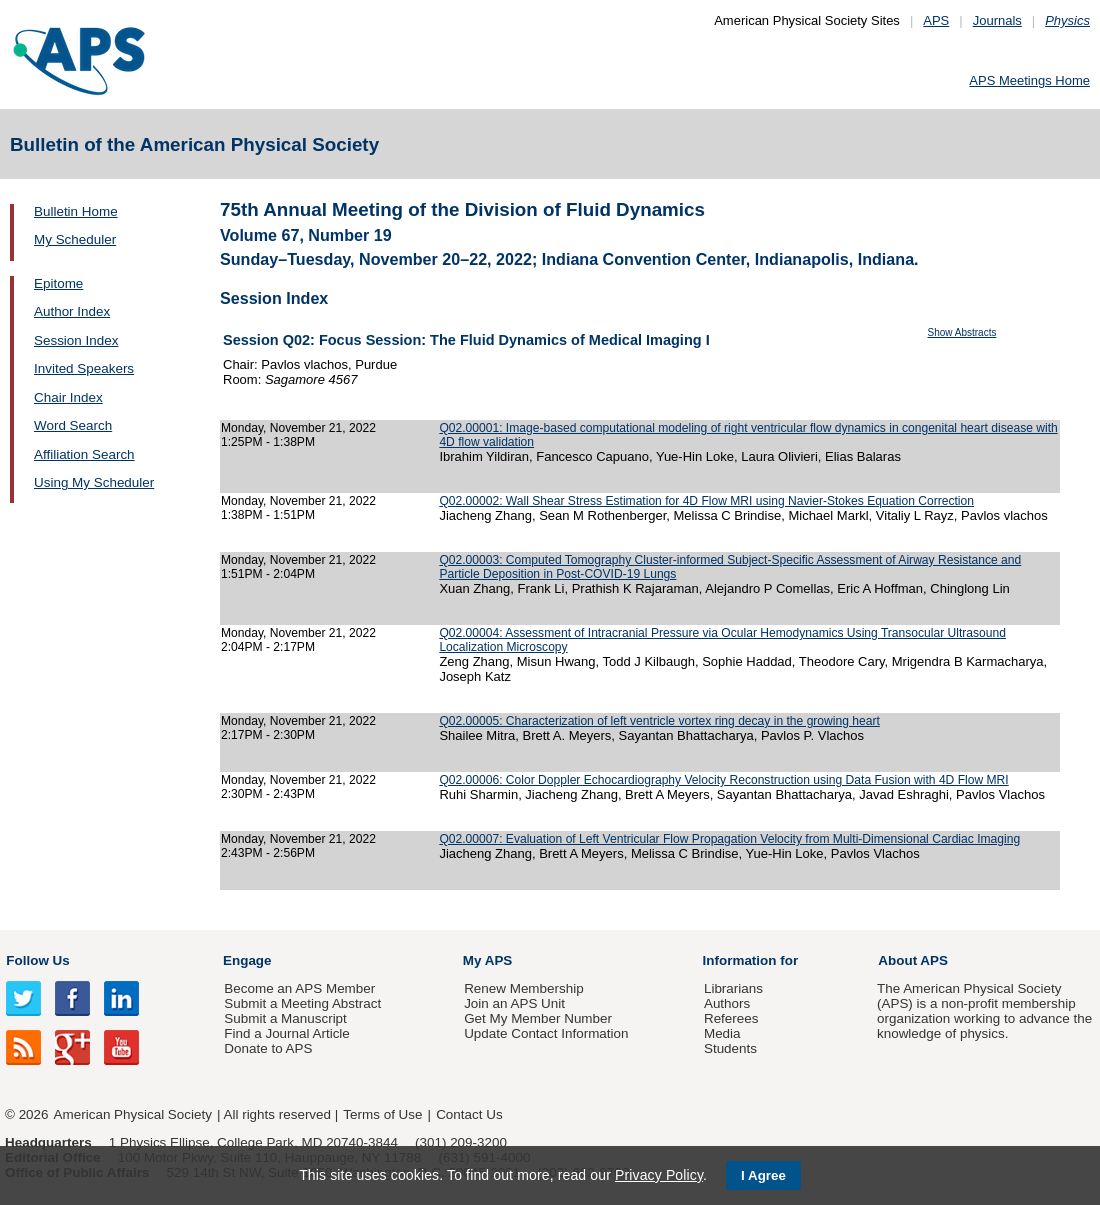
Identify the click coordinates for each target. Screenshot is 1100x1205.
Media (722, 1033)
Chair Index (68, 397)
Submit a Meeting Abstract (302, 1003)
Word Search (73, 425)
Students (730, 1048)
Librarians (733, 988)
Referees (731, 1018)
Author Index (72, 311)
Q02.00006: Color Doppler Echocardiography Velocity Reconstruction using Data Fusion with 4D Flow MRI (723, 780)
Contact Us (469, 1114)
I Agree (763, 1175)
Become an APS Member (299, 988)
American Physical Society (133, 1114)
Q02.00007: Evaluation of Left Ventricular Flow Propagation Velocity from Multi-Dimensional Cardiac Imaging (729, 839)
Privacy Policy (659, 1175)
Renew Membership (524, 988)
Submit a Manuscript (285, 1018)
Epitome (58, 283)
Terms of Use (382, 1114)
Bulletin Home (76, 211)
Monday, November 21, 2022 (298, 428)
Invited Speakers (84, 368)
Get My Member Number (538, 1018)
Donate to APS (268, 1048)
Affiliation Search (84, 454)
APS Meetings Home (1029, 80)
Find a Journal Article (286, 1033)
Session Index (76, 340)
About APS (913, 960)
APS (936, 20)
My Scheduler (75, 239)
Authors (727, 1003)
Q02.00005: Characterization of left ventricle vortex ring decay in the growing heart (659, 721)
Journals (997, 20)
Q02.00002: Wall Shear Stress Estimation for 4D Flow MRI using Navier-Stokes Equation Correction (706, 501)
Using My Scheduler (94, 482)
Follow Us (37, 960)
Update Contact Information (546, 1033)
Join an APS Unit (514, 1003)
